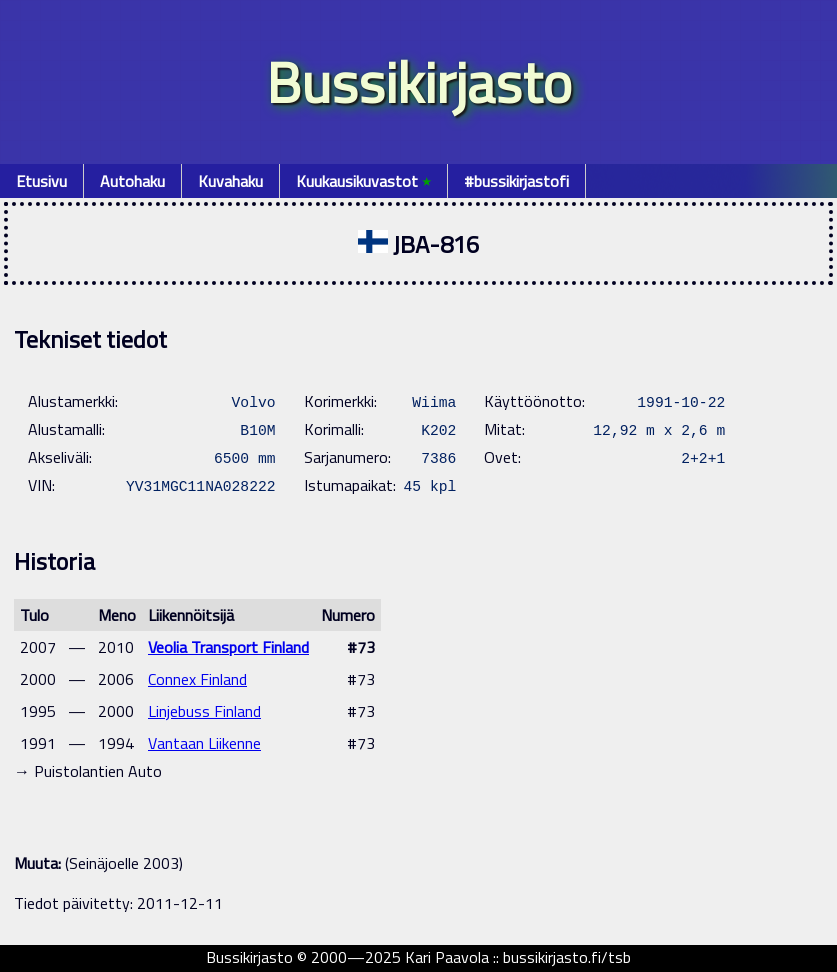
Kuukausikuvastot (363, 181)
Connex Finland (197, 679)
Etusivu (41, 181)
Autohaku (132, 181)
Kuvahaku (230, 181)
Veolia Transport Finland (228, 647)
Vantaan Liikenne (204, 743)
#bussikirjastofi (516, 181)
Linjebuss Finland (204, 711)
